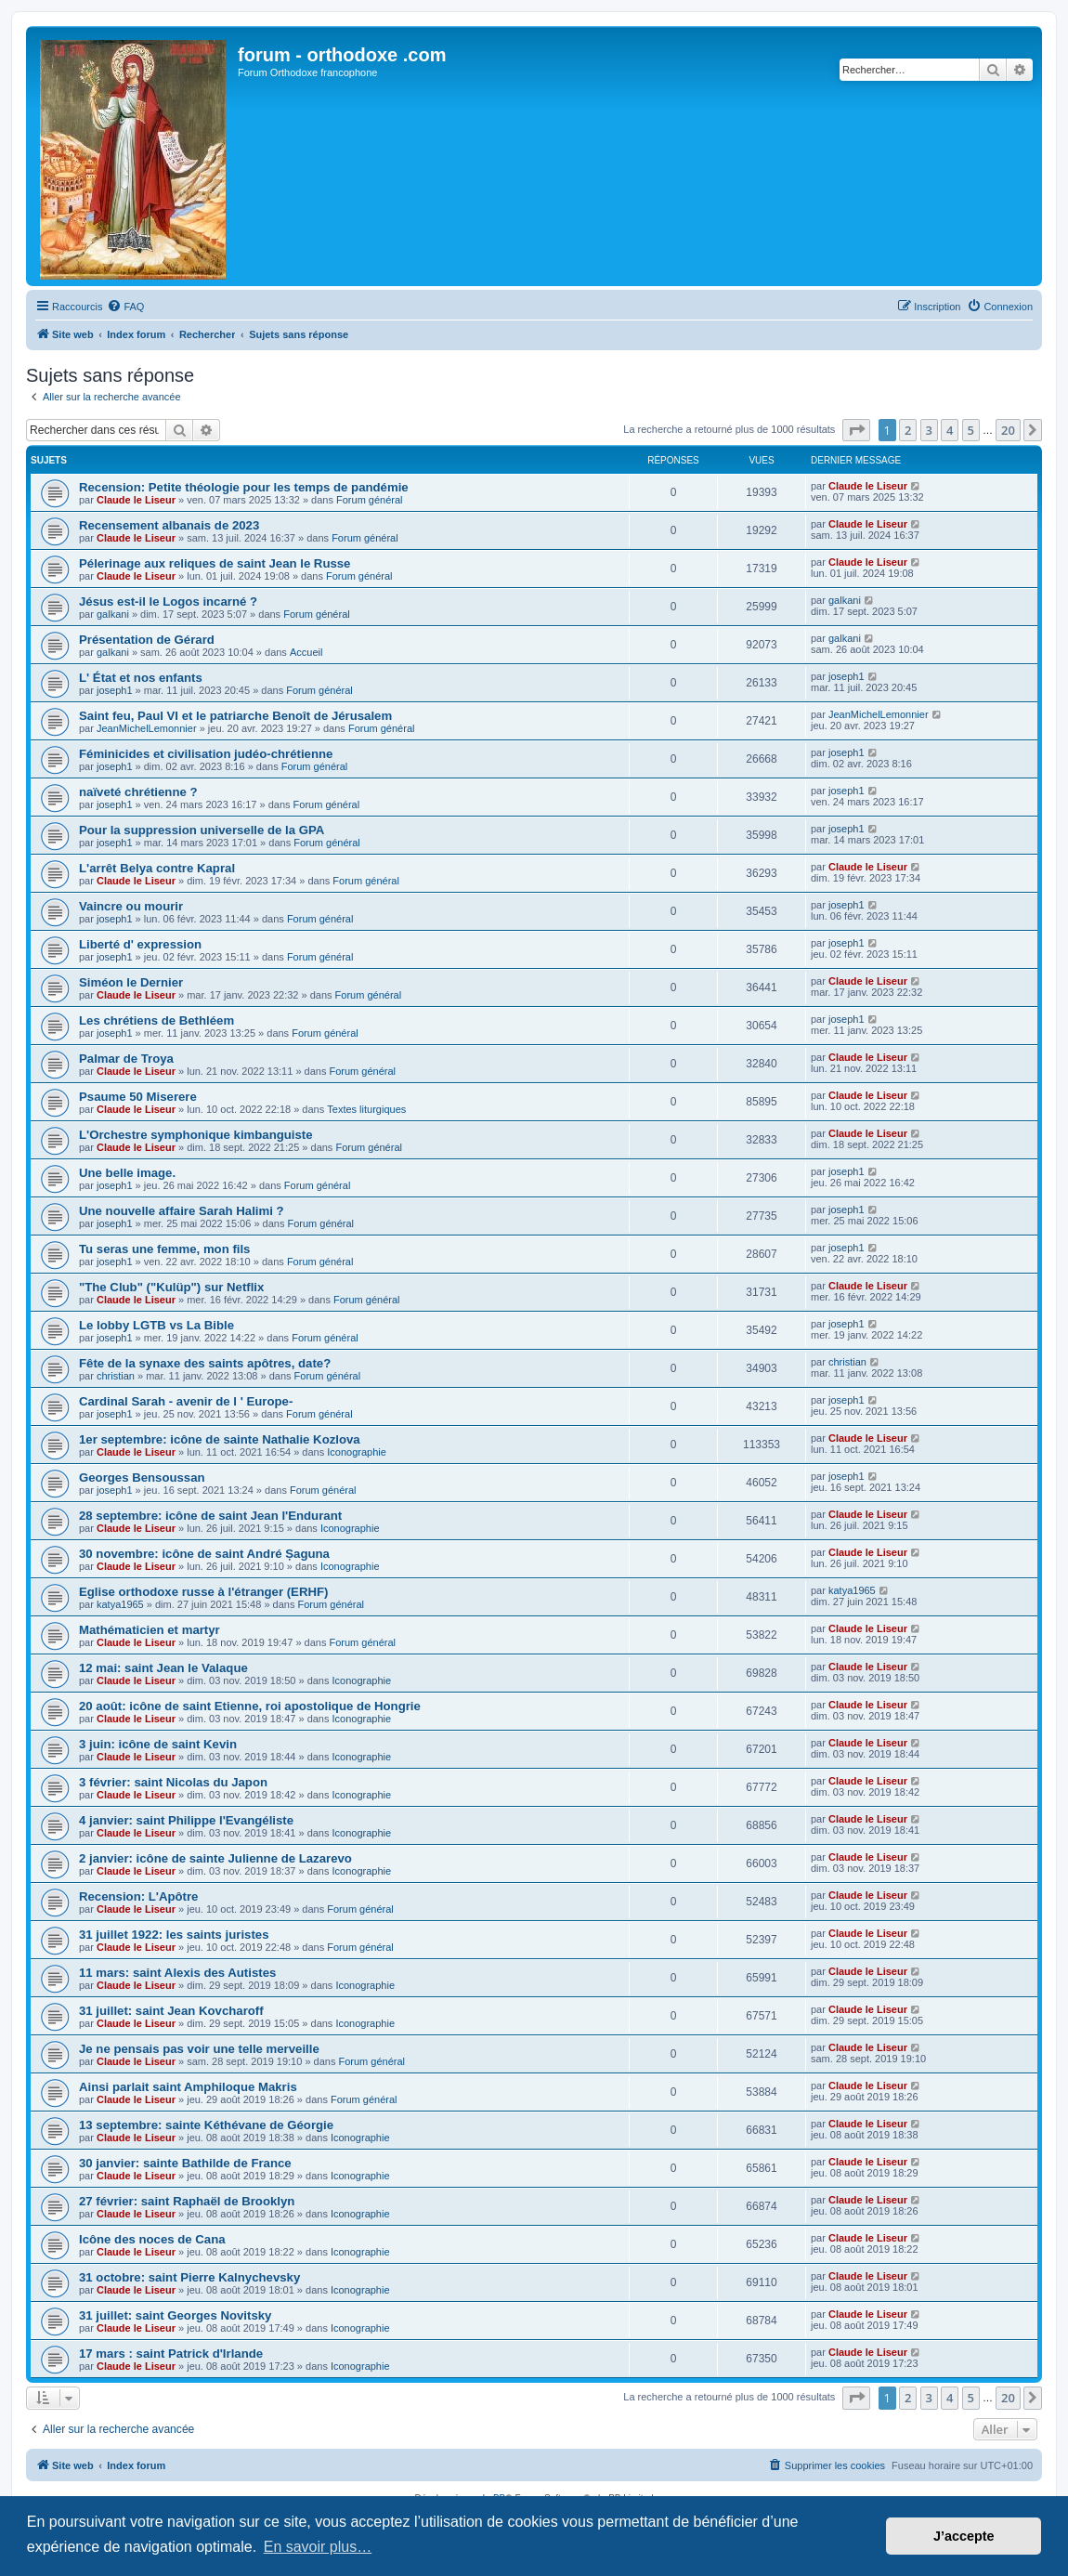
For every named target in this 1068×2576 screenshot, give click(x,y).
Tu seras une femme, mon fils (164, 1249)
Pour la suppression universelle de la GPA (201, 830)
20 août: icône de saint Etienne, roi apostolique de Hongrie (250, 1706)
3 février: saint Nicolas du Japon (173, 1782)
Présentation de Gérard (147, 640)
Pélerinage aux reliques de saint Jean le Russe (214, 563)
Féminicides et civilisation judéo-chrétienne (205, 754)
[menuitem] (125, 306)
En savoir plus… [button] (318, 2547)
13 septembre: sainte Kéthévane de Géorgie (206, 2125)
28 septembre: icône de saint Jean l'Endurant (210, 1516)
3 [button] (929, 430)
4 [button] (949, 430)
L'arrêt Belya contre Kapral (157, 868)
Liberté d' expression (140, 944)
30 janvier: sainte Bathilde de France (185, 2163)
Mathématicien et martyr (149, 1630)
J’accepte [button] (964, 2536)
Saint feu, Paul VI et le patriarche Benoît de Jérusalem (235, 716)
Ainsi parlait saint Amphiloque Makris (188, 2087)
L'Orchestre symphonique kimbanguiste (196, 1135)
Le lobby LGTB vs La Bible (156, 1325)
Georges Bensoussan (142, 1477)
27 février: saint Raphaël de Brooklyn (186, 2201)
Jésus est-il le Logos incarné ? (168, 601)
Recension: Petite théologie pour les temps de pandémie (244, 487)
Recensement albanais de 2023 (169, 525)
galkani (113, 614)
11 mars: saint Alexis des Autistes (177, 1973)
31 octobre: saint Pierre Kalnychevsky (189, 2277)
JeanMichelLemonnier (147, 728)
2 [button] (908, 430)
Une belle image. (127, 1173)
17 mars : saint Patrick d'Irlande (171, 2353)
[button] (856, 430)
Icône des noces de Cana (152, 2239)
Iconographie (356, 1452)
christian (116, 1375)
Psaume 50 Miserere (138, 1097)
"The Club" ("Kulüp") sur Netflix (171, 1287)
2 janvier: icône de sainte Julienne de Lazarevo (215, 1858)
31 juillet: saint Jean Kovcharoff (171, 2011)
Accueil (306, 652)
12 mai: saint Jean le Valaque (163, 1668)
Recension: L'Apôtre (138, 1896)
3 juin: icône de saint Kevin (158, 1744)
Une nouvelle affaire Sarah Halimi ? (181, 1211)
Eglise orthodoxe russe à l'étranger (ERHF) (203, 1592)
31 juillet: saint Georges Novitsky (175, 2315)
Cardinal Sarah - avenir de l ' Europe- (186, 1401)
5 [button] (971, 430)
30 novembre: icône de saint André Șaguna (204, 1554)
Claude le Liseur (136, 499)
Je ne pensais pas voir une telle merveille (199, 2049)
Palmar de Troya (126, 1059)
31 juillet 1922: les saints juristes (174, 1935)
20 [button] (1008, 430)
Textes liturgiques (366, 1109)
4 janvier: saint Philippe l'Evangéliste (186, 1820)
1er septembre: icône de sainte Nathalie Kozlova (219, 1439)
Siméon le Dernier (131, 982)
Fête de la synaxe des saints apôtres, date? (205, 1363)
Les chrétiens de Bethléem (156, 1020)
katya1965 (120, 1604)
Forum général (369, 499)
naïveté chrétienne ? (138, 792)
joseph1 (115, 690)
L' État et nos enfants (140, 678)
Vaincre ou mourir (131, 906)
